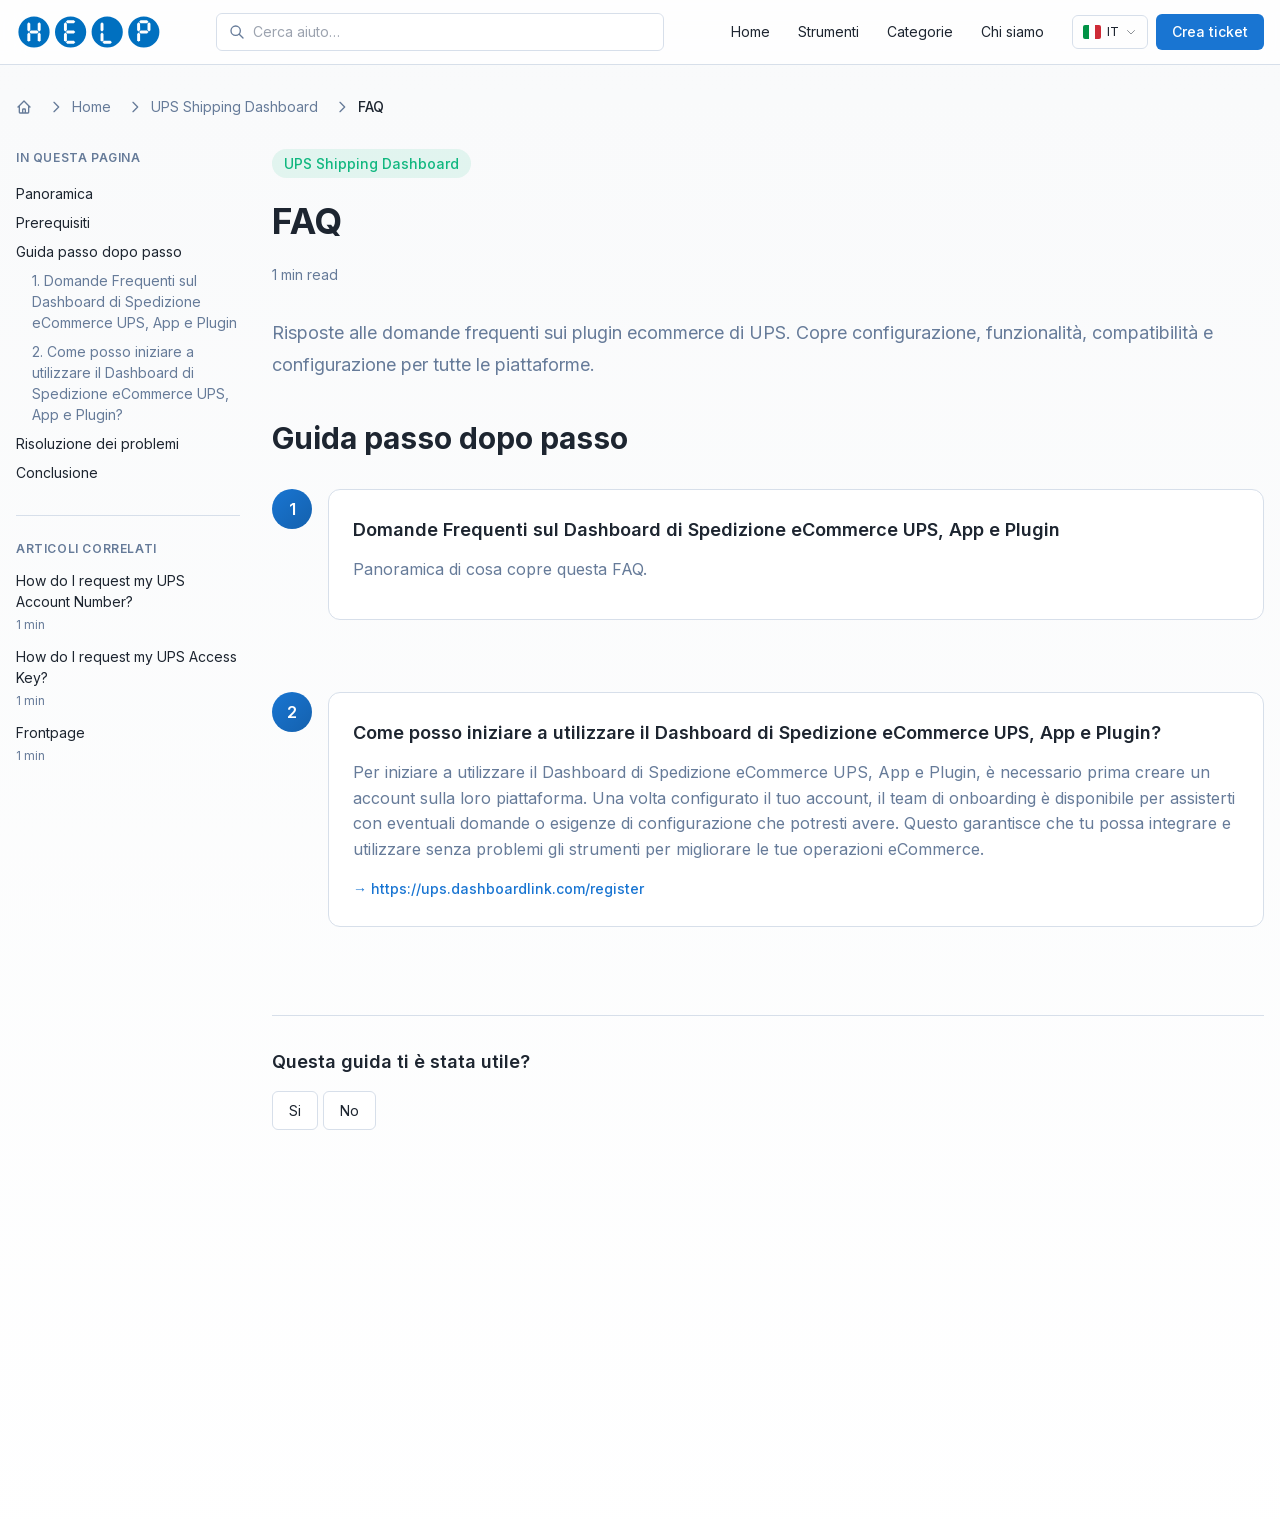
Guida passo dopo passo (99, 251)
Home (750, 31)
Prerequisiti (53, 222)
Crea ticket (1210, 31)
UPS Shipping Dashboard (234, 106)
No (349, 1110)
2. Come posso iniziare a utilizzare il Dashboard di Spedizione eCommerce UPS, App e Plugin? (130, 383)
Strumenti (828, 31)
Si (295, 1110)
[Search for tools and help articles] (454, 32)
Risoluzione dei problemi (97, 443)
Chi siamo (1012, 31)
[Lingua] (1110, 32)
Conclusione (57, 472)
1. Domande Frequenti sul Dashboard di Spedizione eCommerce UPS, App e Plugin (134, 301)
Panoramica (54, 193)
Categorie (920, 31)
